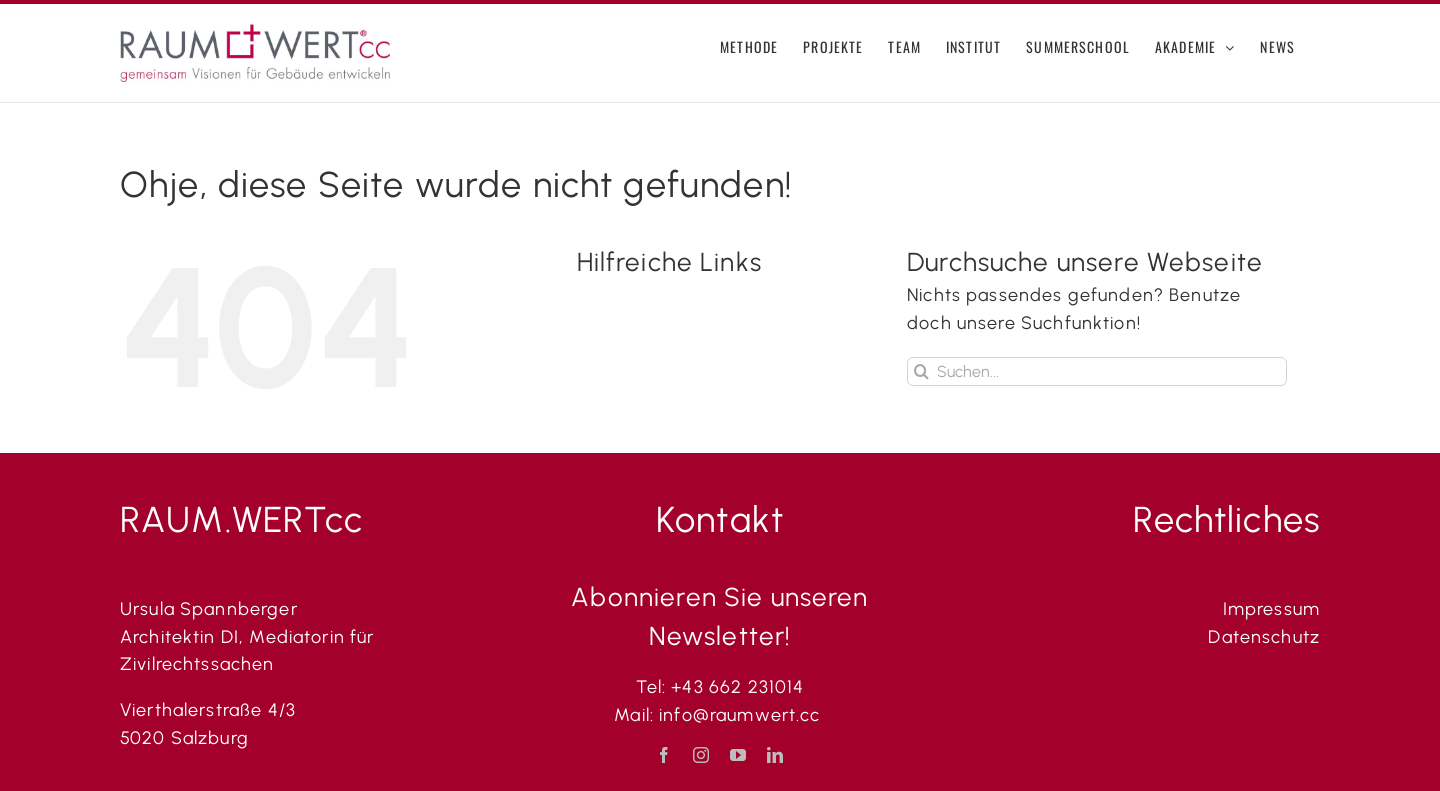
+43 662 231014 (737, 687)
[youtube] (738, 755)
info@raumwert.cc (742, 715)
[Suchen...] (1097, 371)
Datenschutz (1264, 637)
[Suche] (921, 371)
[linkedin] (775, 755)
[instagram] (701, 755)
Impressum (1271, 609)
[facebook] (664, 755)
